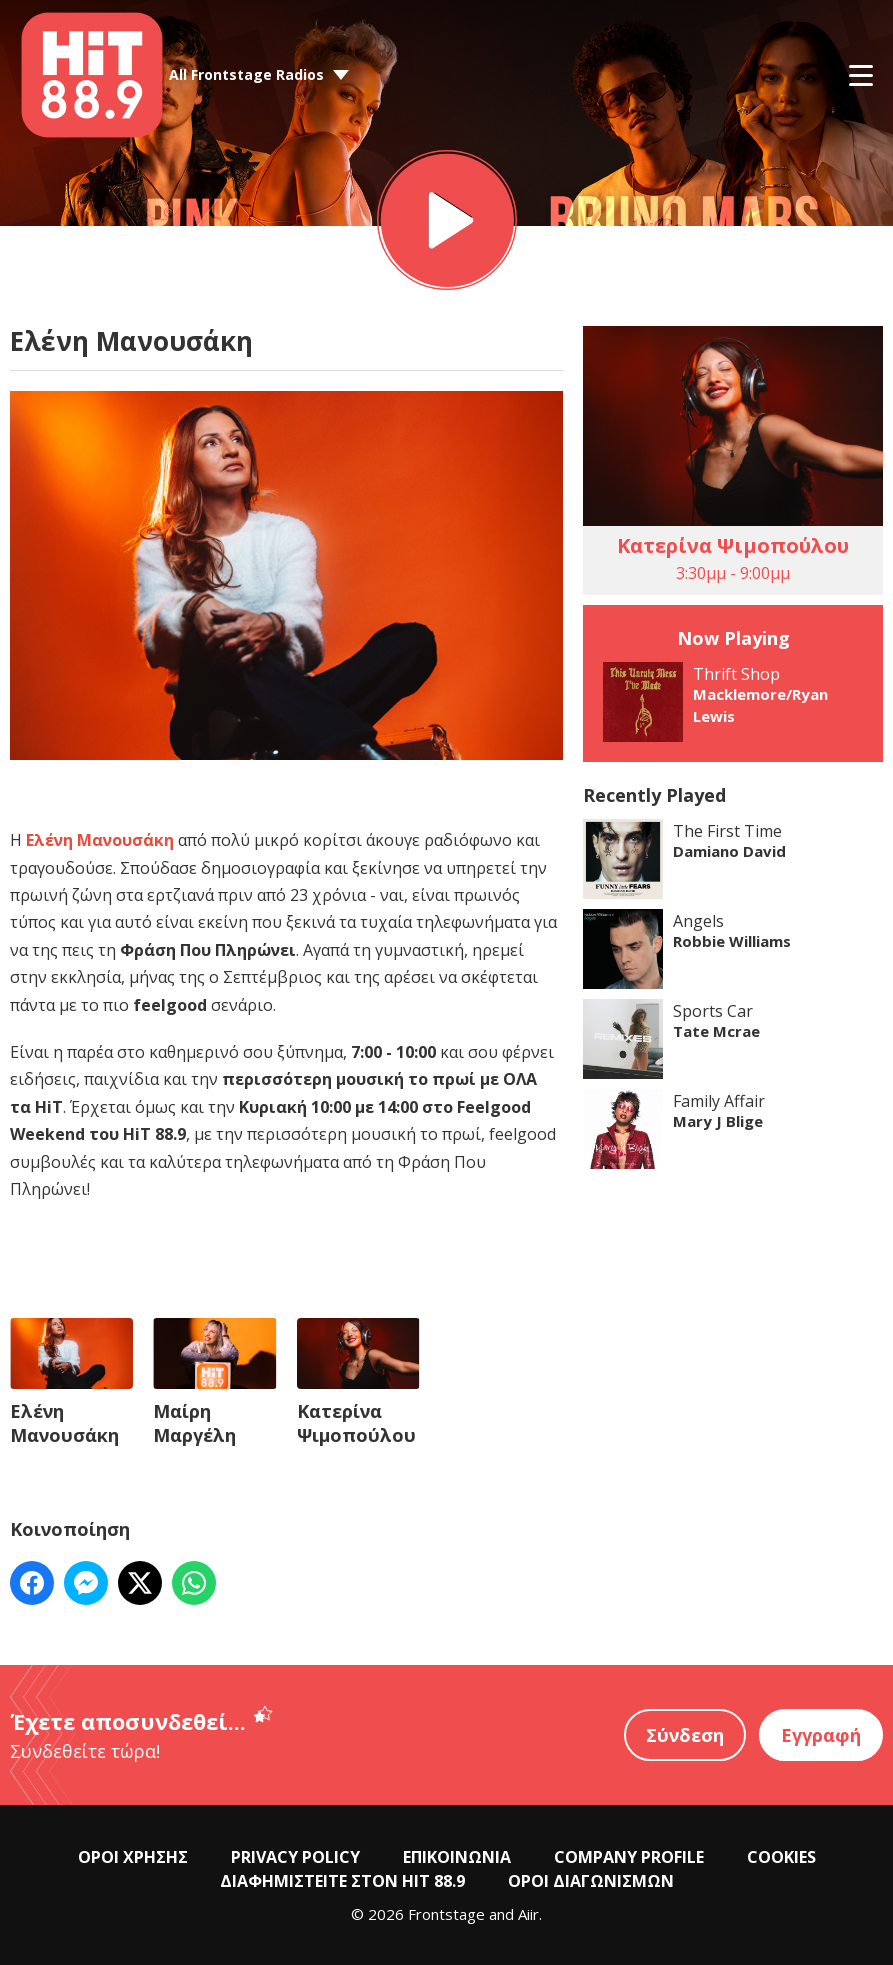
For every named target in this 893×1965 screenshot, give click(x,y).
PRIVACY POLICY (295, 1857)
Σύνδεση (685, 1735)
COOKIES (781, 1857)
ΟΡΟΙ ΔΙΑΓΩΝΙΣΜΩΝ (591, 1881)
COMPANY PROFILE (629, 1857)
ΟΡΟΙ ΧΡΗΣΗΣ (133, 1857)
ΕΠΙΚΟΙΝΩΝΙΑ (457, 1857)
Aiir (528, 1914)
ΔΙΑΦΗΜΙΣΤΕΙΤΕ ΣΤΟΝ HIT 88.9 (342, 1881)
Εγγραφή (821, 1735)
